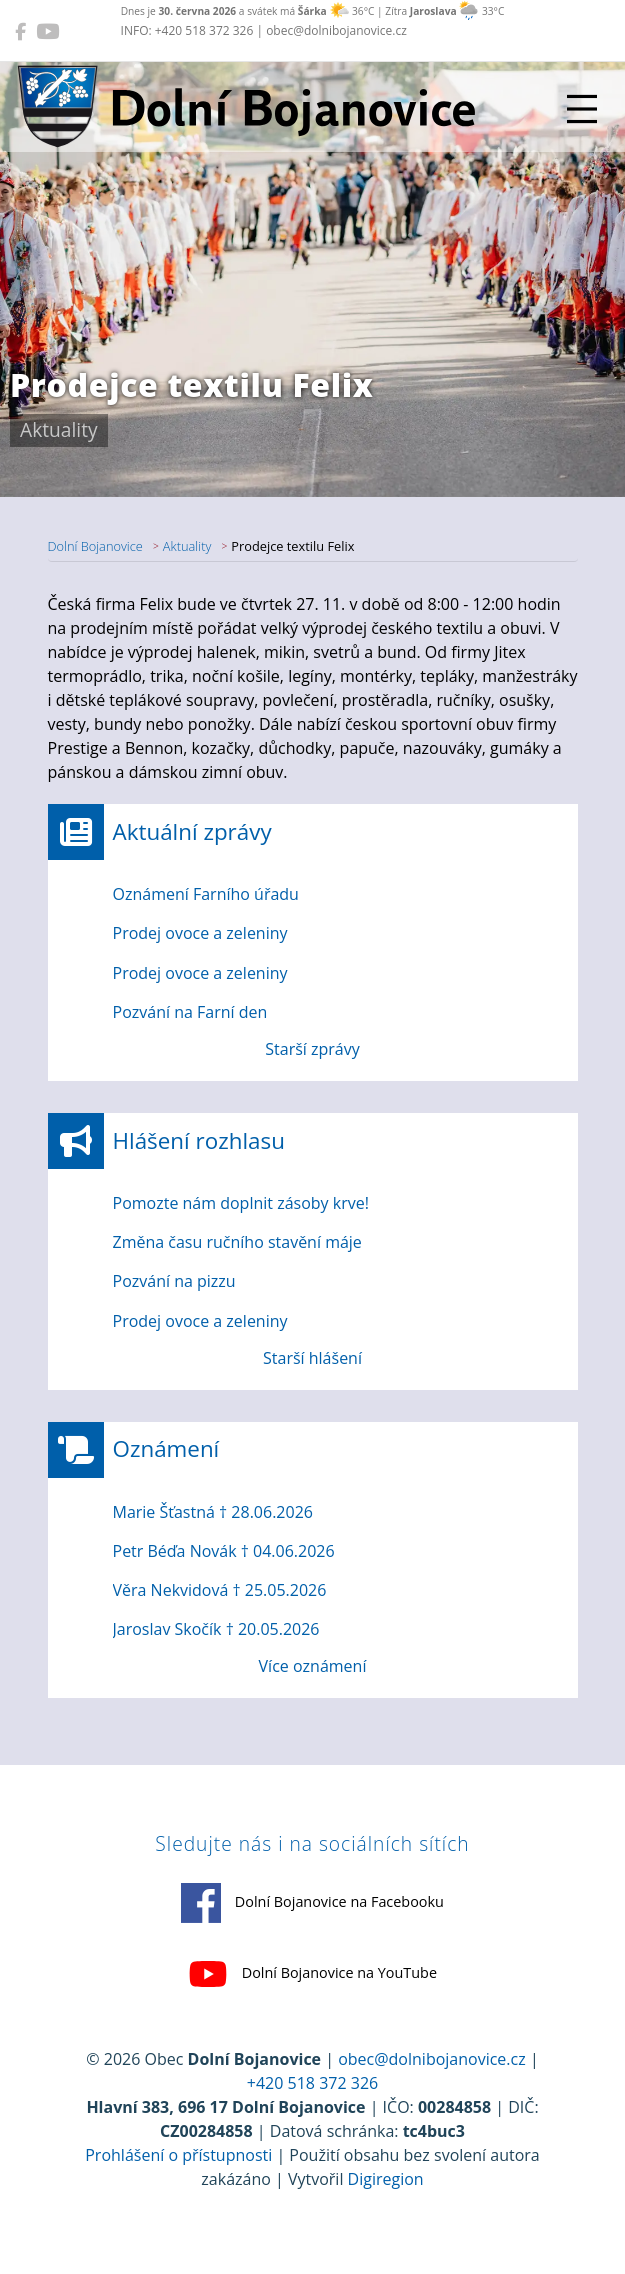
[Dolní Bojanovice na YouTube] (47, 31)
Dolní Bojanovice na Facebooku (312, 1903)
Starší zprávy (312, 1049)
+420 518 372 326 (312, 2083)
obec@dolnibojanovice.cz (432, 2059)
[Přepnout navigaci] (582, 109)
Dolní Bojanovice (95, 546)
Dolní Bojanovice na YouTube (312, 1974)
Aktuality (187, 546)
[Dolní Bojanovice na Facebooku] (20, 31)
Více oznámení (313, 1666)
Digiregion (386, 2179)
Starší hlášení (312, 1358)
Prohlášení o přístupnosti (178, 2155)
